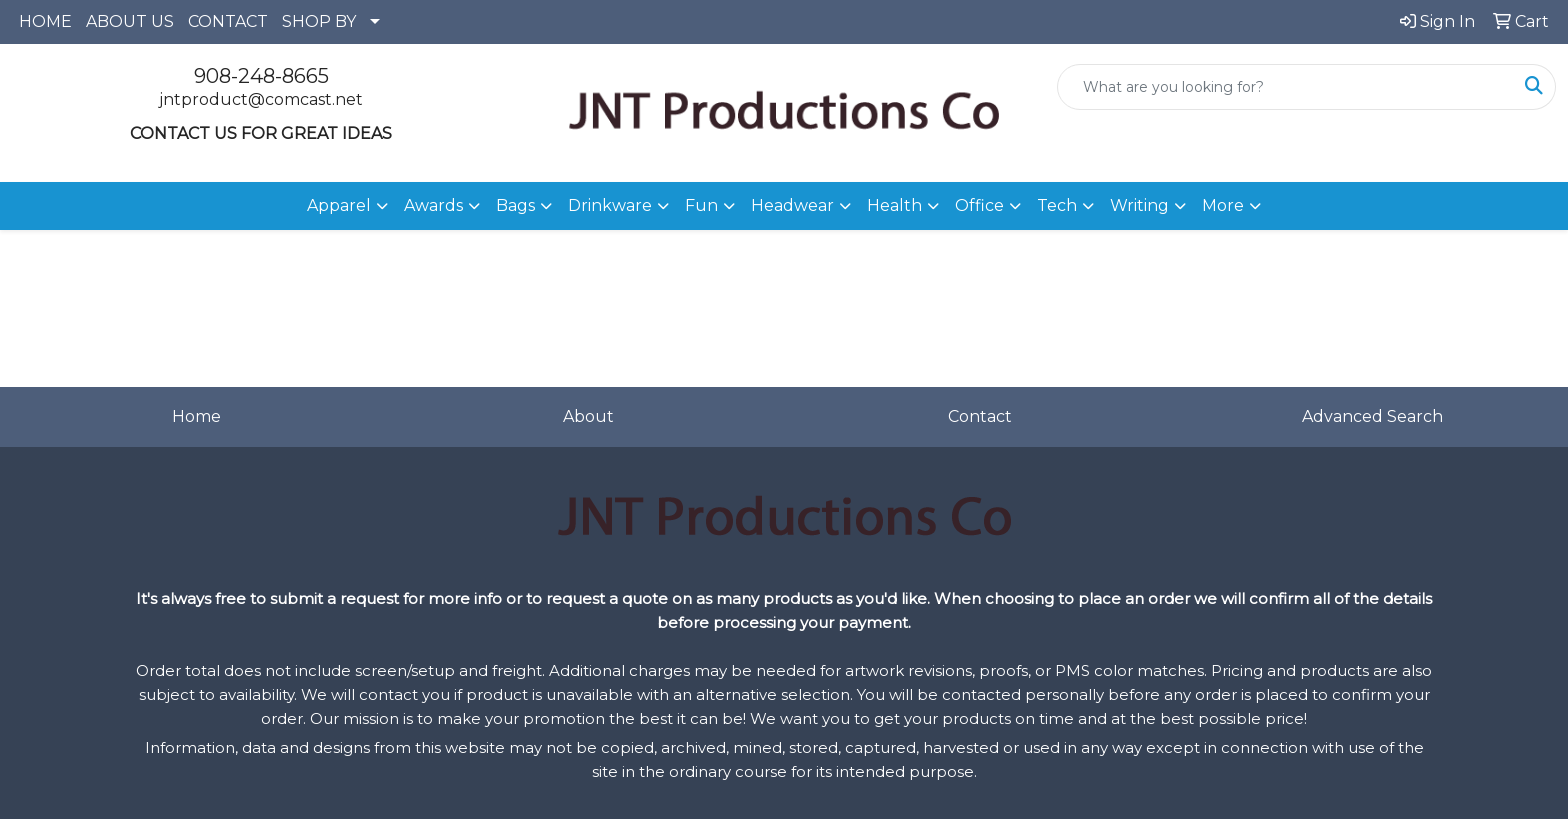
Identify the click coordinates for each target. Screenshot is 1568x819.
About (588, 416)
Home (196, 416)
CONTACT (228, 21)
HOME (45, 21)
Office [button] (979, 205)
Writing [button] (1139, 205)
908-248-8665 (261, 76)
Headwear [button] (792, 205)
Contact (980, 416)
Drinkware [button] (610, 205)
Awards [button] (433, 205)
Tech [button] (1057, 205)
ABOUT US (130, 21)
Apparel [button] (339, 205)
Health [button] (894, 205)
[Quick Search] (1285, 87)
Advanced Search (1372, 416)
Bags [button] (515, 205)
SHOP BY (319, 21)
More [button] (1223, 205)
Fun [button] (701, 205)
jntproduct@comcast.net (261, 99)
